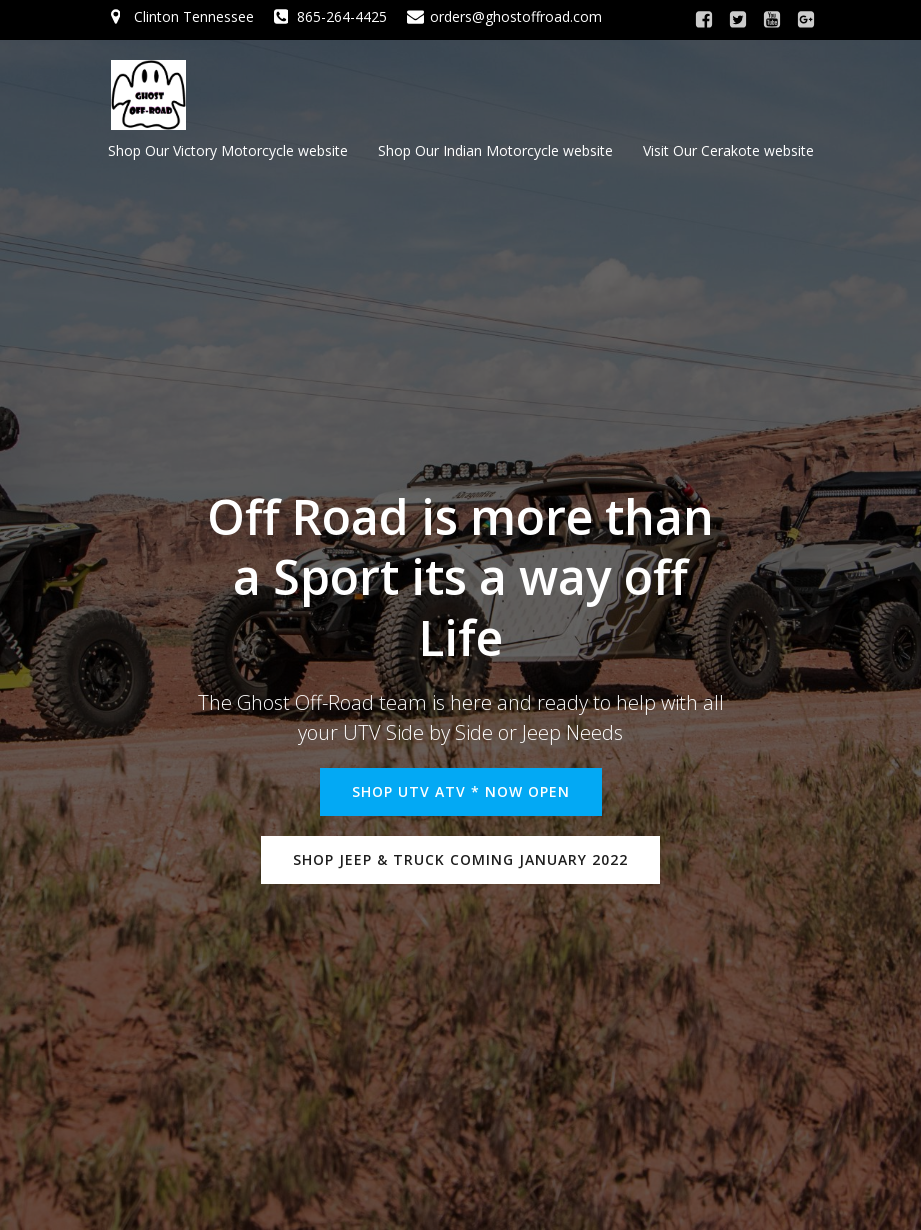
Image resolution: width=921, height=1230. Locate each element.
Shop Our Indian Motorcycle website (495, 150)
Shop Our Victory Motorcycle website (228, 150)
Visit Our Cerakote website (728, 150)
